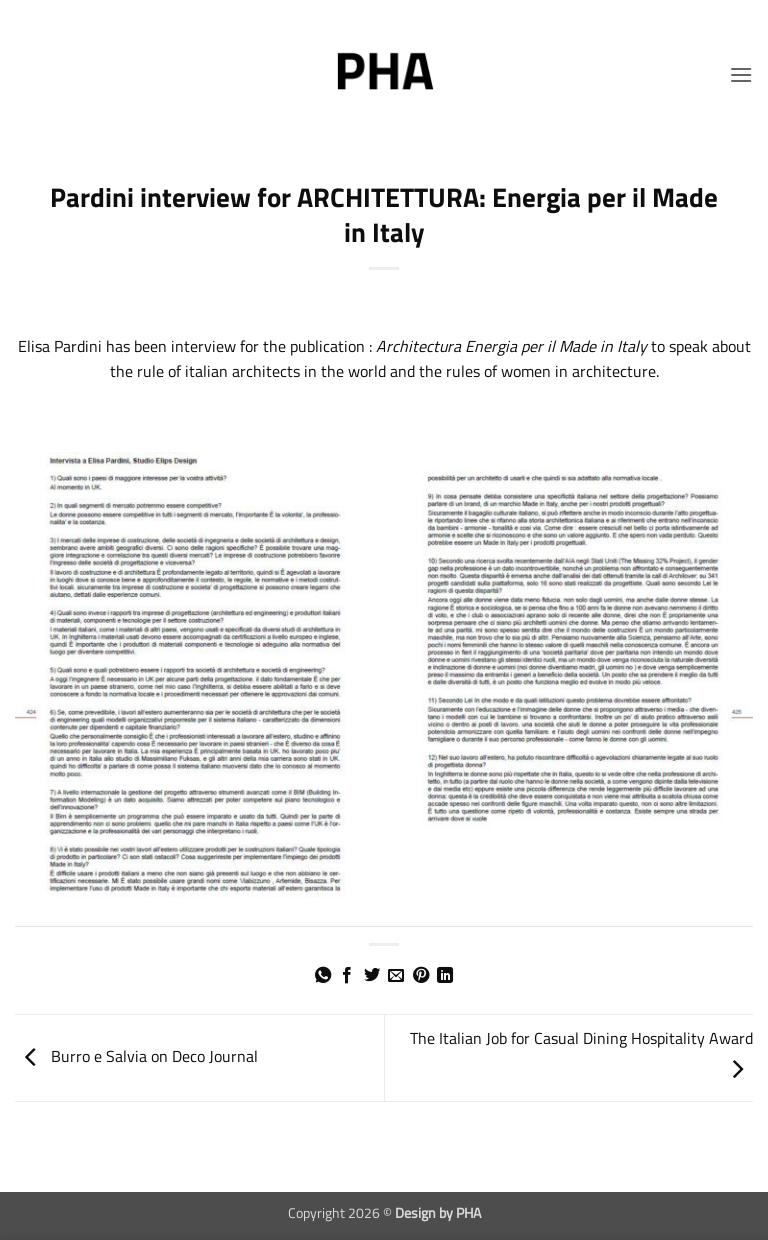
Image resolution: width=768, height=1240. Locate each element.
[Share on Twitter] (372, 976)
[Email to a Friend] (396, 976)
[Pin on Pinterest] (421, 976)
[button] (741, 74)
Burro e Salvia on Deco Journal (136, 1056)
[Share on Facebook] (347, 976)
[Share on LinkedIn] (445, 976)
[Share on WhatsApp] (323, 976)
